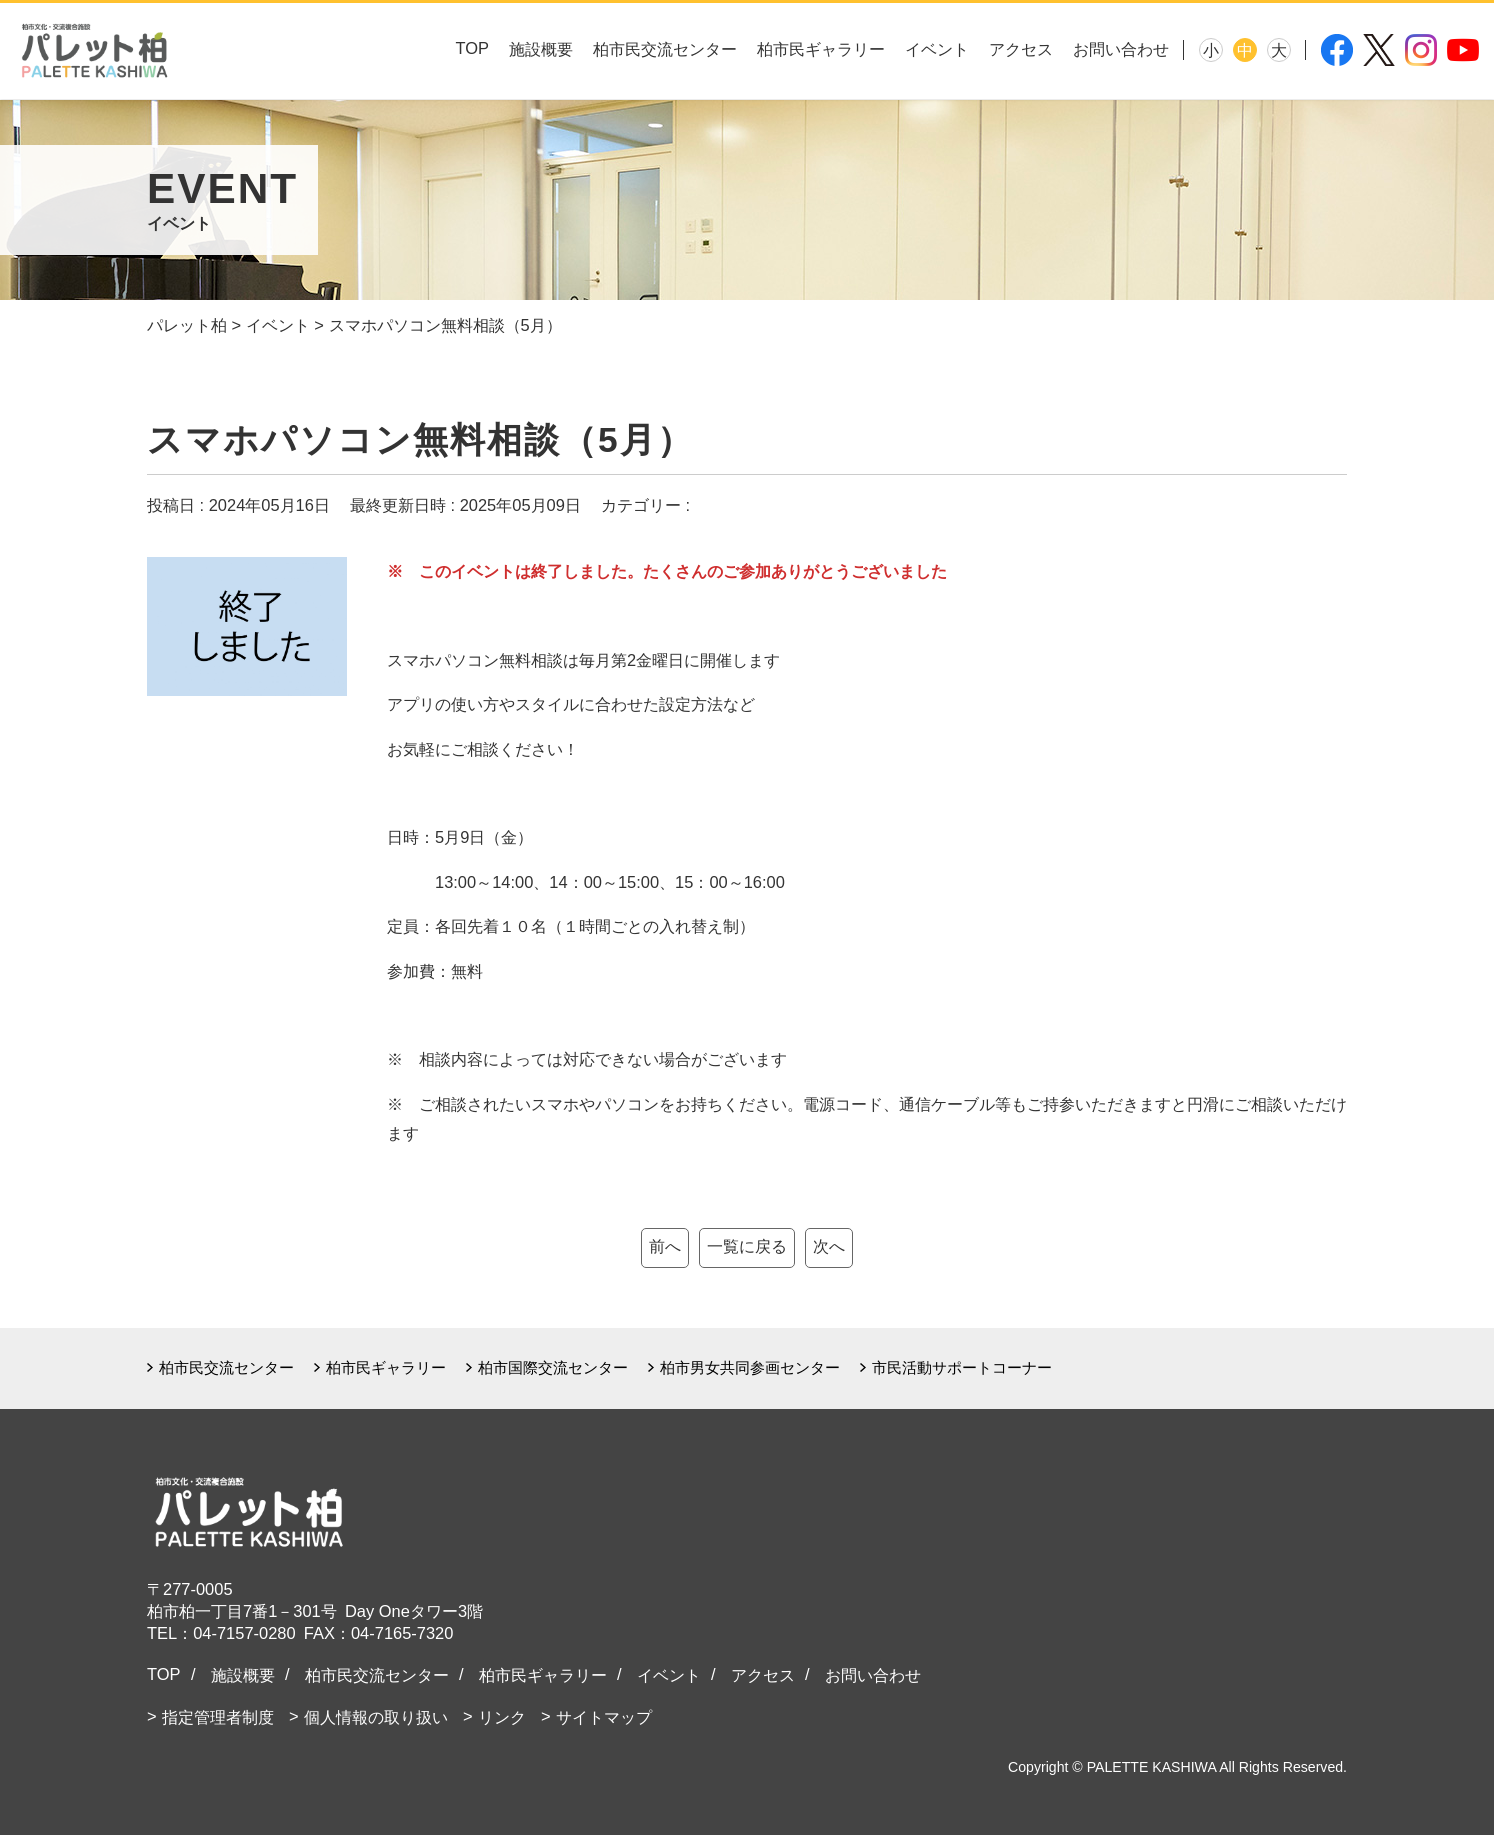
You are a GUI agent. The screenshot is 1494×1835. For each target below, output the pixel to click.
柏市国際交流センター (553, 1367)
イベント (937, 49)
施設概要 (541, 49)
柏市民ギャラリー (821, 49)
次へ (829, 1246)
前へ (665, 1246)
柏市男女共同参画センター (750, 1367)
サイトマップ (604, 1717)
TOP (472, 48)
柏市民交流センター (665, 49)
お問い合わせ (1121, 49)
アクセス (1021, 49)
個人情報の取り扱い (376, 1717)
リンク (502, 1717)
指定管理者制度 (218, 1717)
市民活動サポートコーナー (962, 1367)
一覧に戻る (747, 1246)
